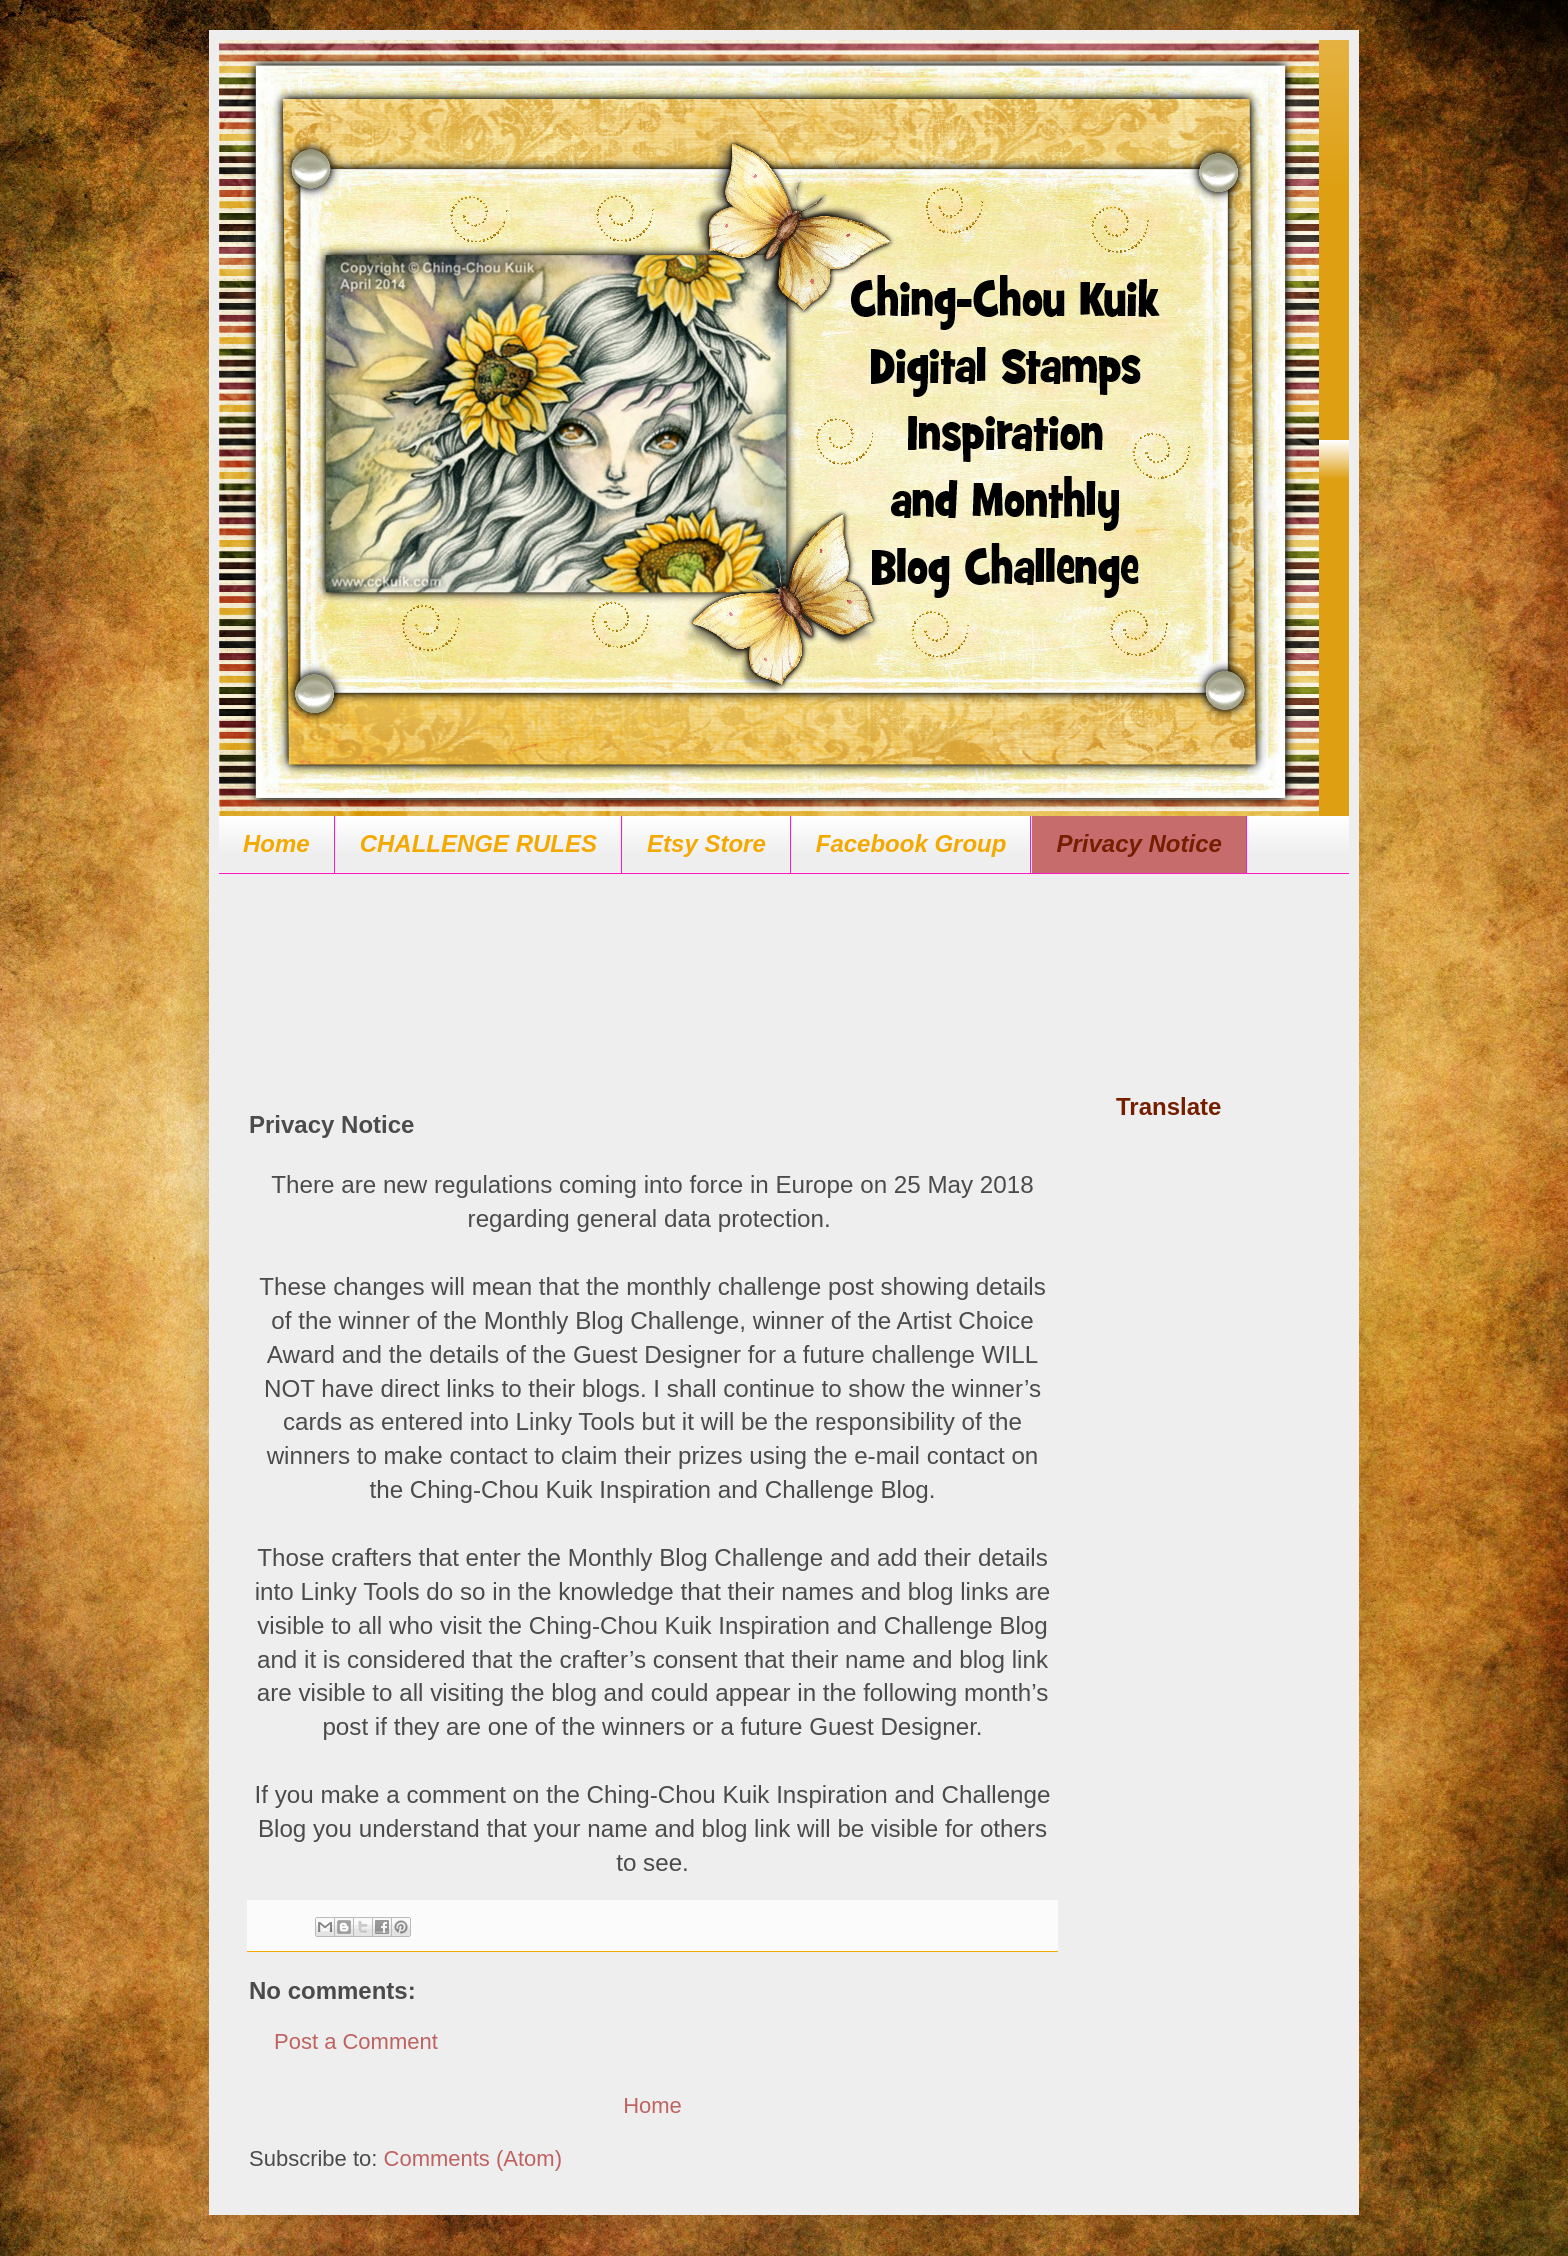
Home (276, 843)
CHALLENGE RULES (478, 843)
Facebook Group (911, 843)
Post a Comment (356, 2041)
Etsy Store (706, 843)
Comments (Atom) (473, 2158)
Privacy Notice (1138, 843)
